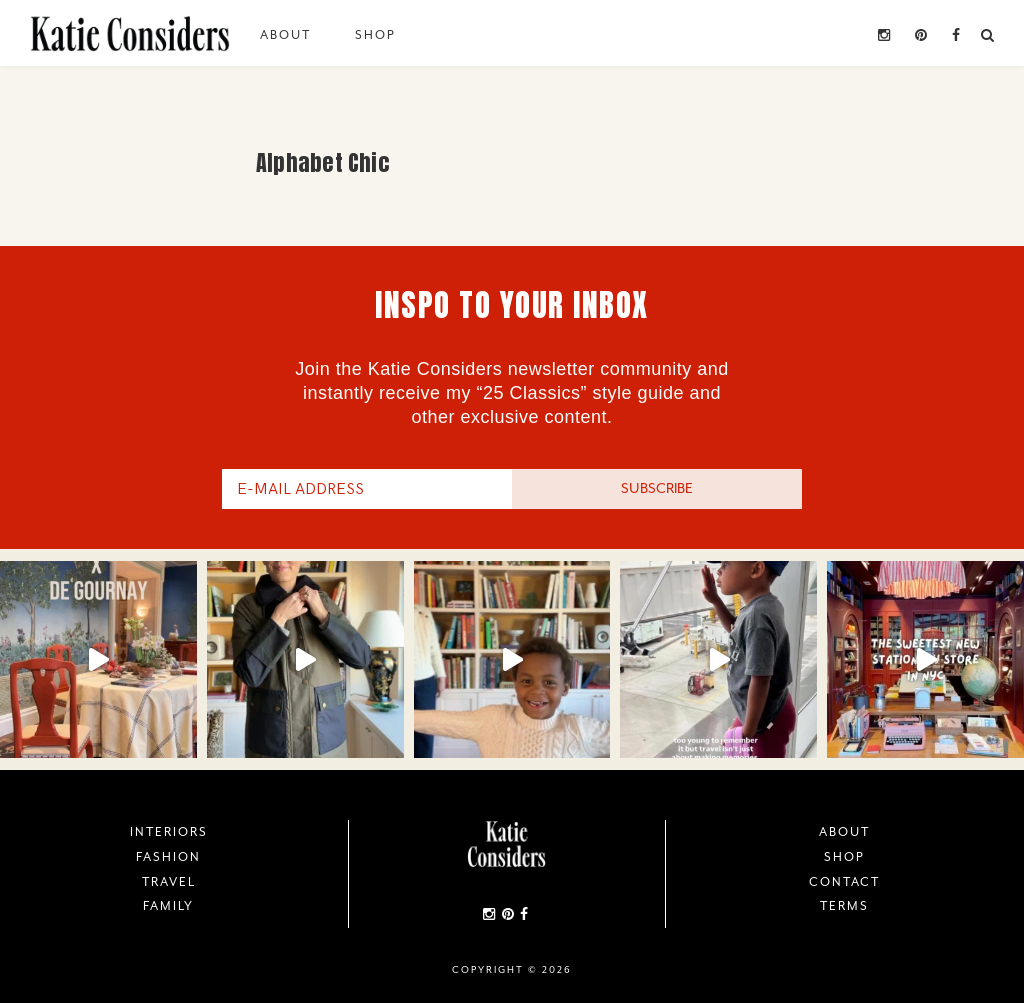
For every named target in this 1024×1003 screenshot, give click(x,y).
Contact (844, 882)
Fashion (168, 857)
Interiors (169, 832)
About (285, 35)
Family (168, 906)
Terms (844, 906)
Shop (375, 35)
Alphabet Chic (322, 162)
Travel (169, 882)
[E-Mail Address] (367, 489)
